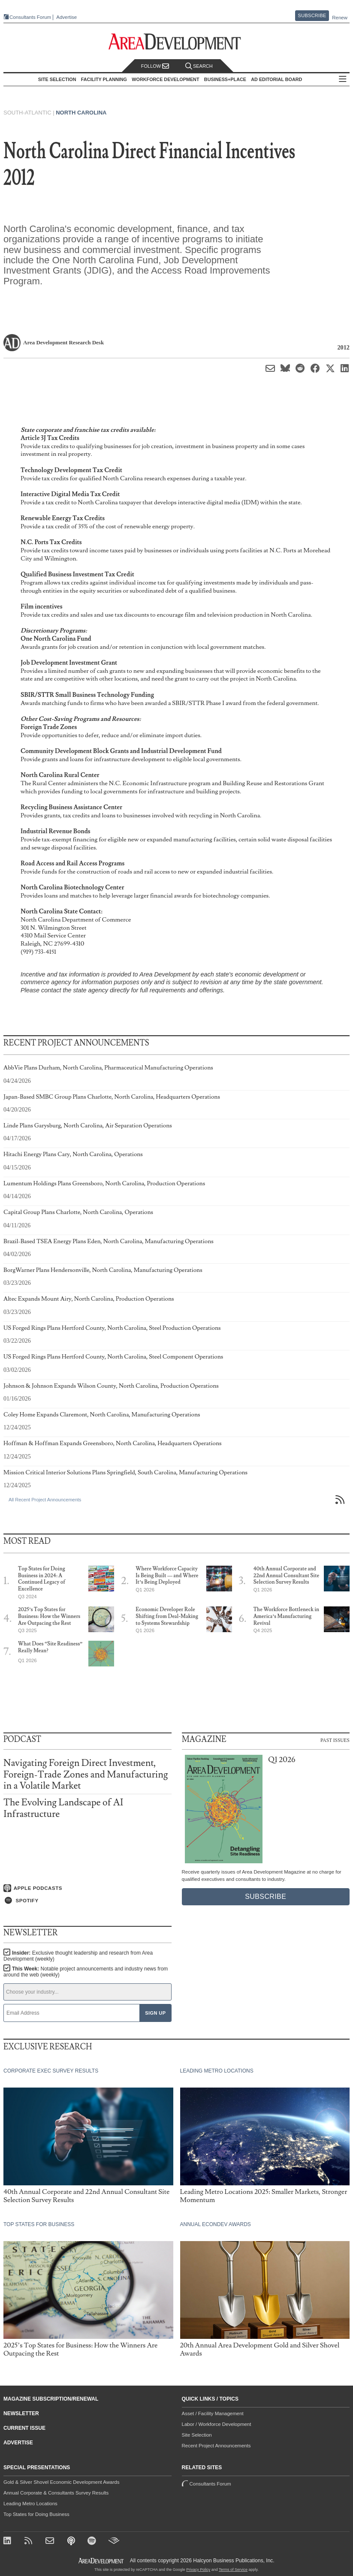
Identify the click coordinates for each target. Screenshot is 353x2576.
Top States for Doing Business (36, 2514)
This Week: (85, 1972)
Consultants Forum (30, 17)
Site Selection (197, 2434)
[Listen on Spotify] (87, 1900)
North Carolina (81, 112)
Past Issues (335, 1740)
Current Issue (24, 2428)
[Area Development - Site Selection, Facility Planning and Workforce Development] (176, 41)
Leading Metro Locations (30, 2503)
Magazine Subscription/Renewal (50, 2399)
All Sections (342, 79)
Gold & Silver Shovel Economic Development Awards (61, 2482)
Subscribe (312, 15)
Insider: (78, 1956)
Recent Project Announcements (216, 2445)
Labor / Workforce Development (216, 2424)
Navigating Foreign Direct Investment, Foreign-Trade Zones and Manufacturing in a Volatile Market (85, 1774)
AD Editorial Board (276, 79)
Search (199, 66)
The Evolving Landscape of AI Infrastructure (63, 1808)
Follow (155, 66)
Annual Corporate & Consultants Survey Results (56, 2492)
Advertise (66, 17)
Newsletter (21, 2413)
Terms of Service (233, 2569)
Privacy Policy (198, 2569)
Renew (339, 17)
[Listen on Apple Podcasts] (87, 1888)
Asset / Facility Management (213, 2413)
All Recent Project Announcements (45, 1499)
